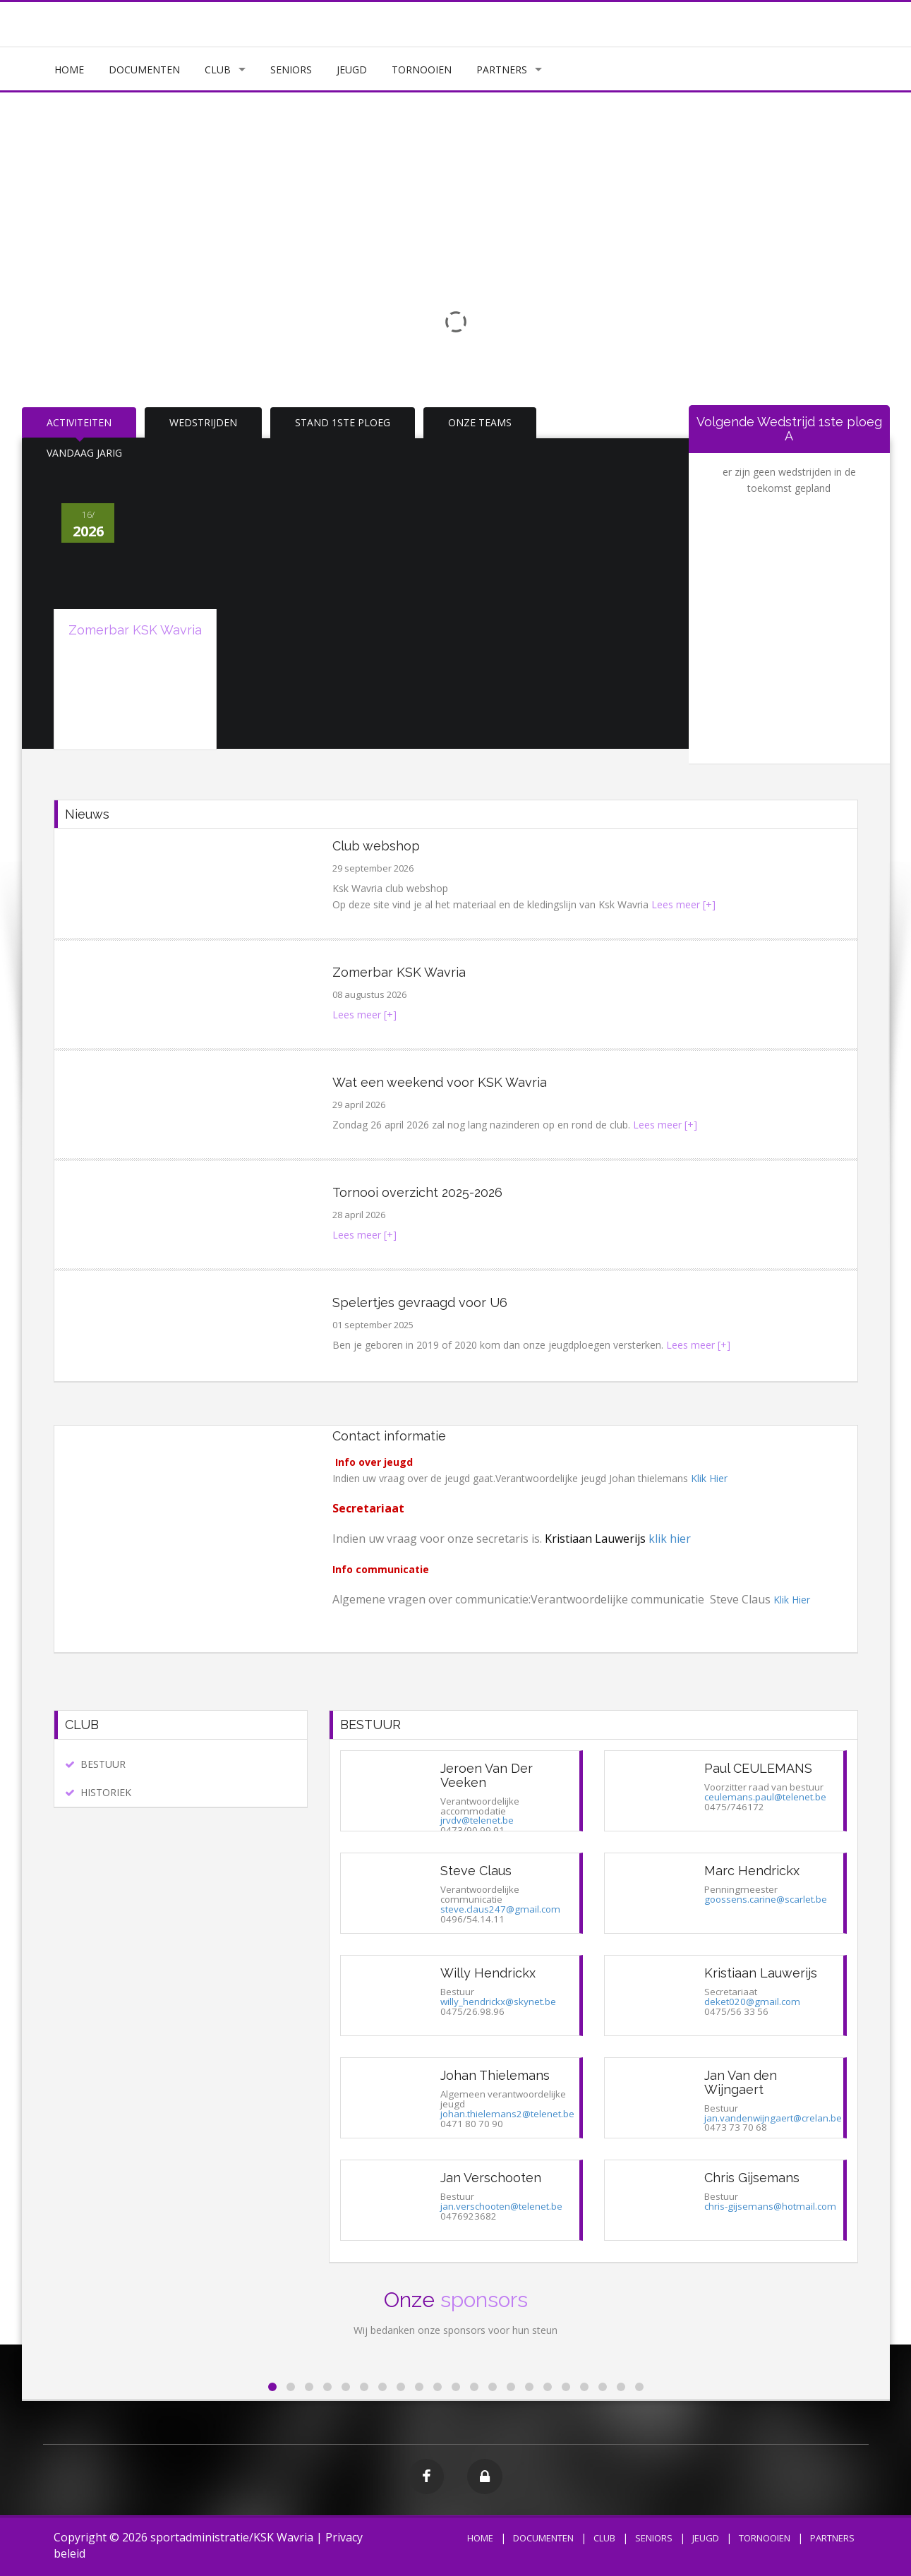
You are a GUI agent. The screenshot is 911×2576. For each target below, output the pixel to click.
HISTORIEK (105, 1792)
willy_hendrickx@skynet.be (498, 2001)
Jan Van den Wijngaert (740, 2082)
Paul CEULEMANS (758, 1768)
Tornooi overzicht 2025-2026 (417, 1192)
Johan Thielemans (495, 2075)
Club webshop (376, 845)
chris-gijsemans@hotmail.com (770, 2206)
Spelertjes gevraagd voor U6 (419, 1302)
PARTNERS (501, 69)
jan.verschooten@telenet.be (501, 2206)
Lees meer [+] (683, 904)
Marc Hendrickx (752, 1870)
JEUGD (352, 69)
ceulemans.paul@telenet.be (765, 1796)
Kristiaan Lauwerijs (760, 1973)
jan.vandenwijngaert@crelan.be (773, 2118)
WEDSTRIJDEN (203, 422)
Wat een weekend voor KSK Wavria (439, 1082)
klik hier (669, 1538)
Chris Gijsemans (752, 2177)
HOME (69, 69)
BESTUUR (103, 1764)
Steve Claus (476, 1870)
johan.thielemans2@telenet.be (507, 2113)
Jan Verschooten (490, 2177)
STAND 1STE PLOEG (342, 422)
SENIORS (291, 69)
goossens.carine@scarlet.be (765, 1899)
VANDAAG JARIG (84, 452)
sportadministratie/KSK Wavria (231, 2537)
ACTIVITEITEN (79, 422)
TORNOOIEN (422, 69)
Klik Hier (709, 1478)
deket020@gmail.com (752, 2001)
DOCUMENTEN (144, 69)
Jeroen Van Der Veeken (486, 1775)
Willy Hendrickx (488, 1973)
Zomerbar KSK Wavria (135, 629)
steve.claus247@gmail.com (500, 1909)
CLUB (218, 69)
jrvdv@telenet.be (477, 1820)
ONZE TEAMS (480, 422)
